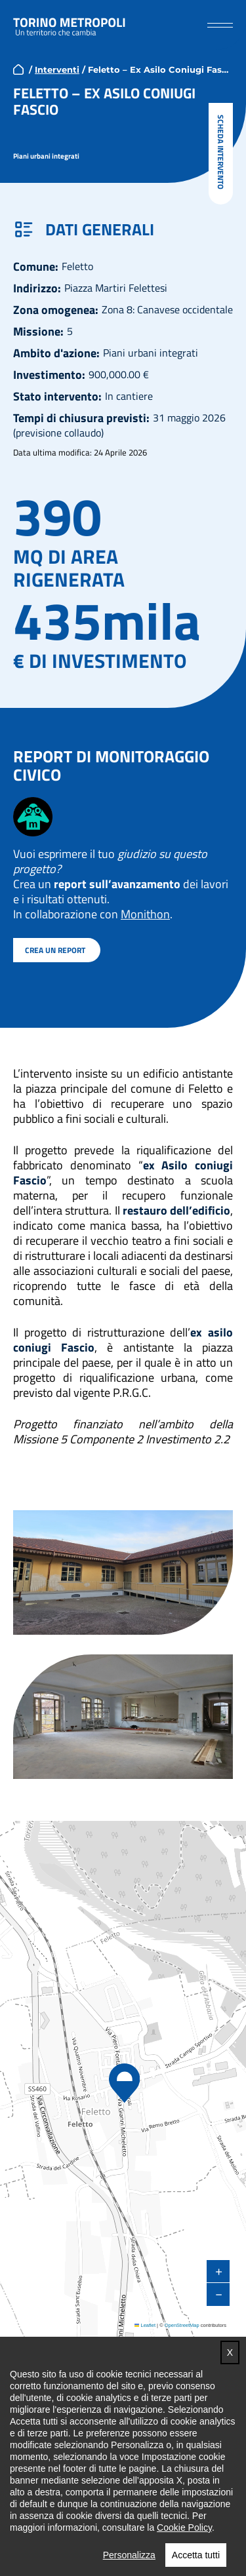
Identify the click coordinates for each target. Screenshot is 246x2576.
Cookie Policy (184, 2527)
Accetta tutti (196, 2554)
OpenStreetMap (182, 2325)
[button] (220, 24)
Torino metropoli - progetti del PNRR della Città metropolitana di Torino (69, 25)
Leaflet (144, 2325)
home (18, 69)
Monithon (145, 913)
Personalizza (129, 2554)
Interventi (57, 69)
